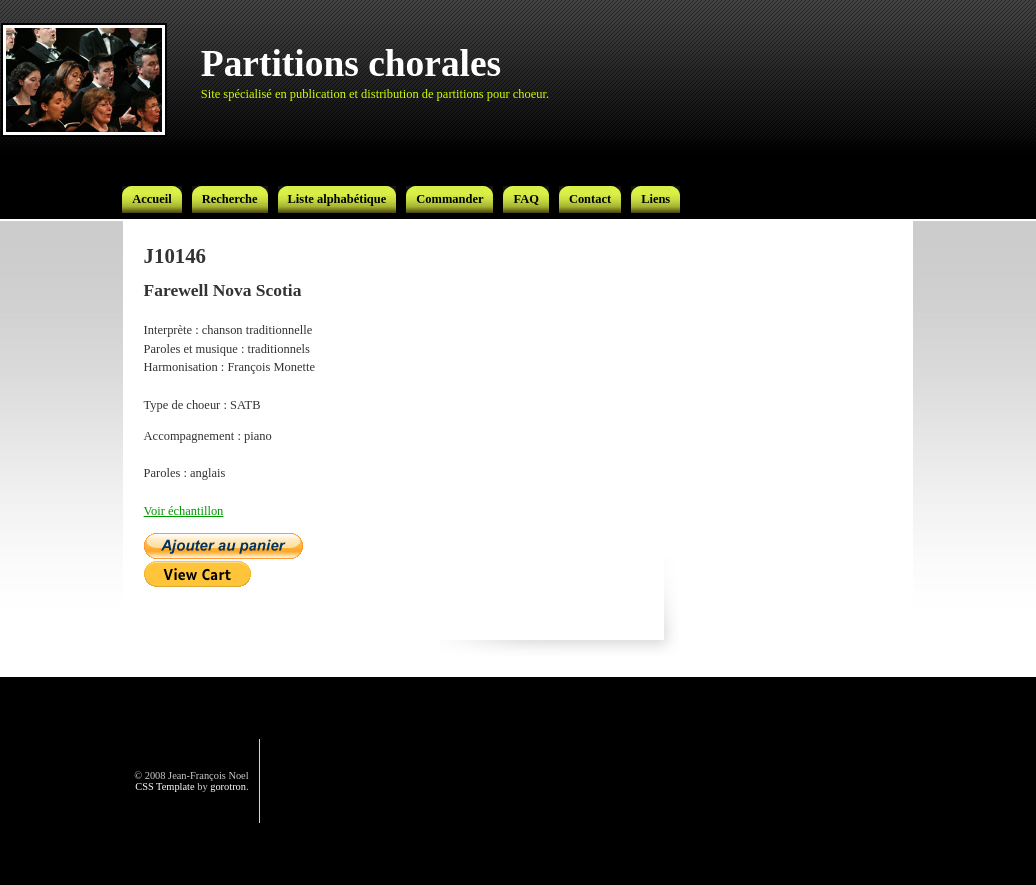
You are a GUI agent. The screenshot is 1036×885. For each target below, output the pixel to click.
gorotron (228, 786)
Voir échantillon (184, 511)
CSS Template (164, 786)
